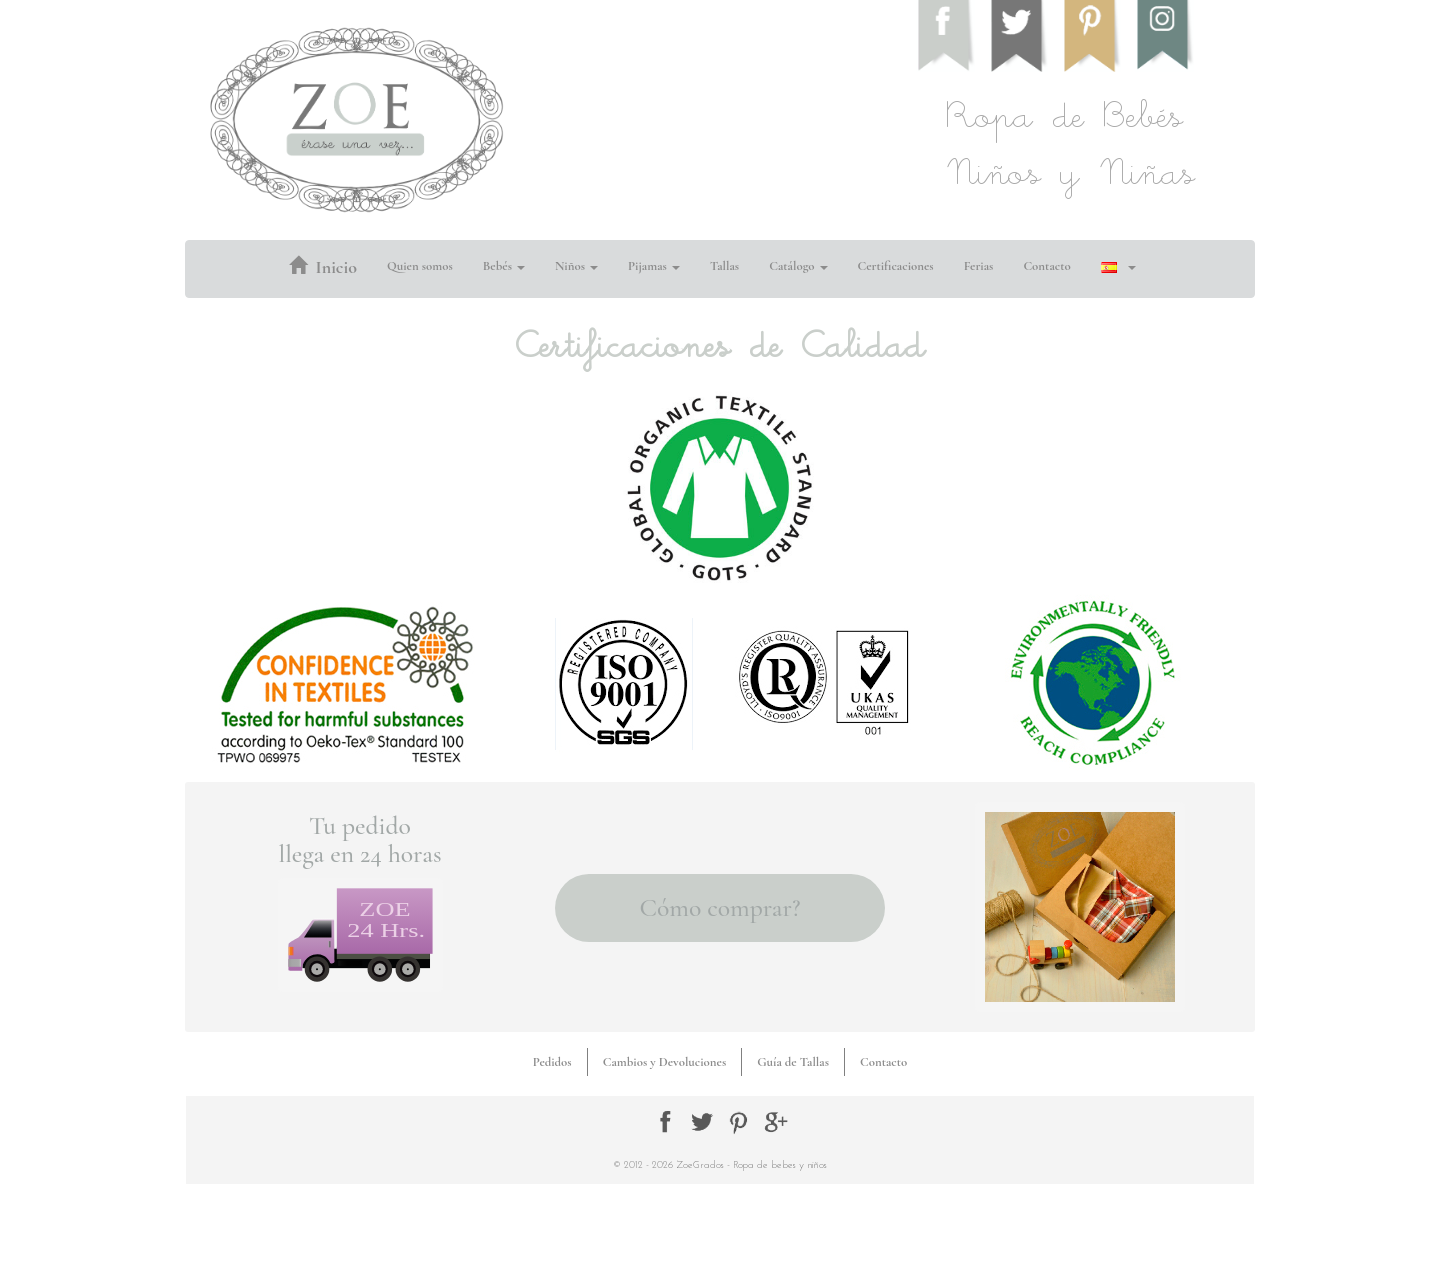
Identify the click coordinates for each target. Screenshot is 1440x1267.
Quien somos (420, 266)
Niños (576, 266)
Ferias (979, 266)
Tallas (724, 266)
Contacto (1046, 266)
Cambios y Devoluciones (665, 1062)
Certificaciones (896, 266)
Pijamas (654, 266)
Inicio (323, 267)
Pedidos (552, 1062)
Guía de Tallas (793, 1062)
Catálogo (798, 266)
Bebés (504, 266)
